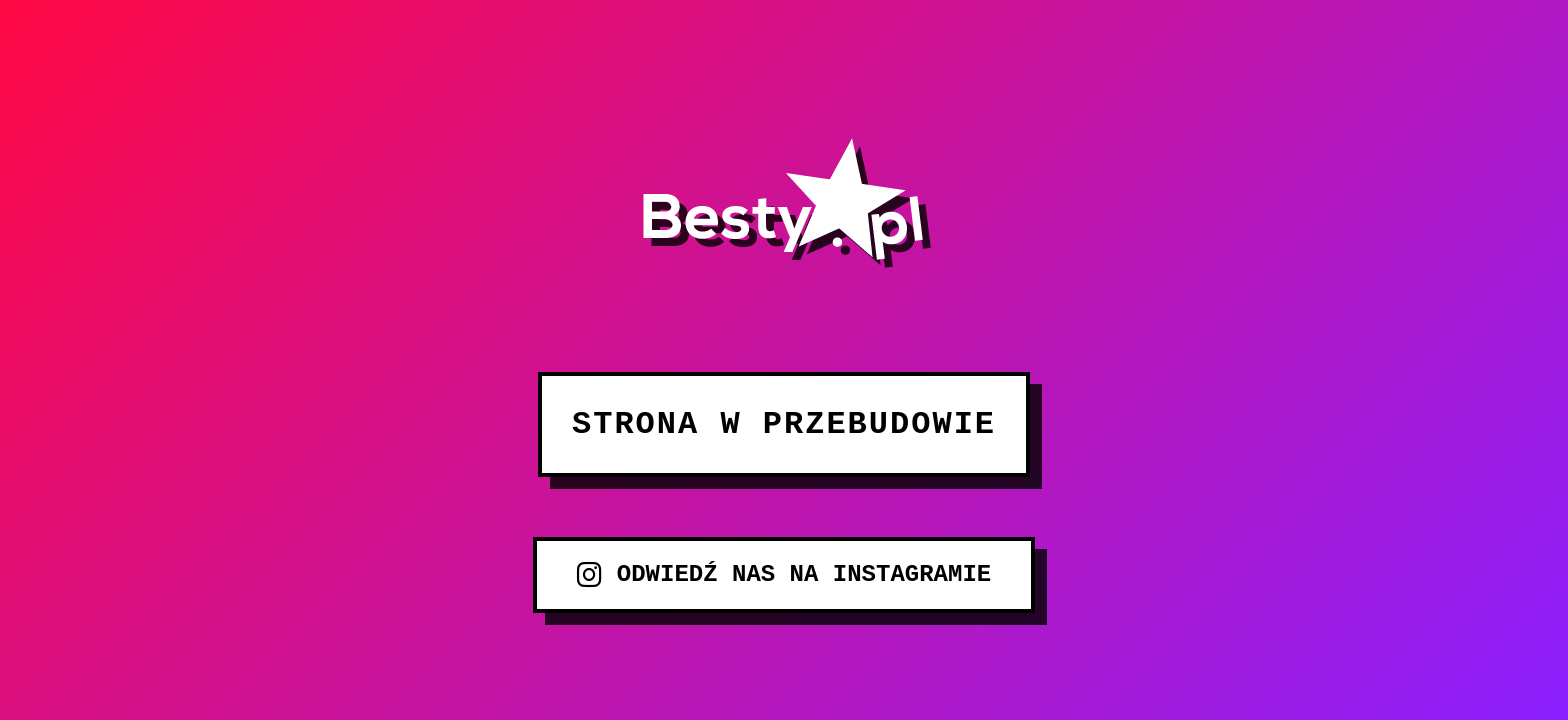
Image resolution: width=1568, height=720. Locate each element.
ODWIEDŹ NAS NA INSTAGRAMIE (784, 575)
